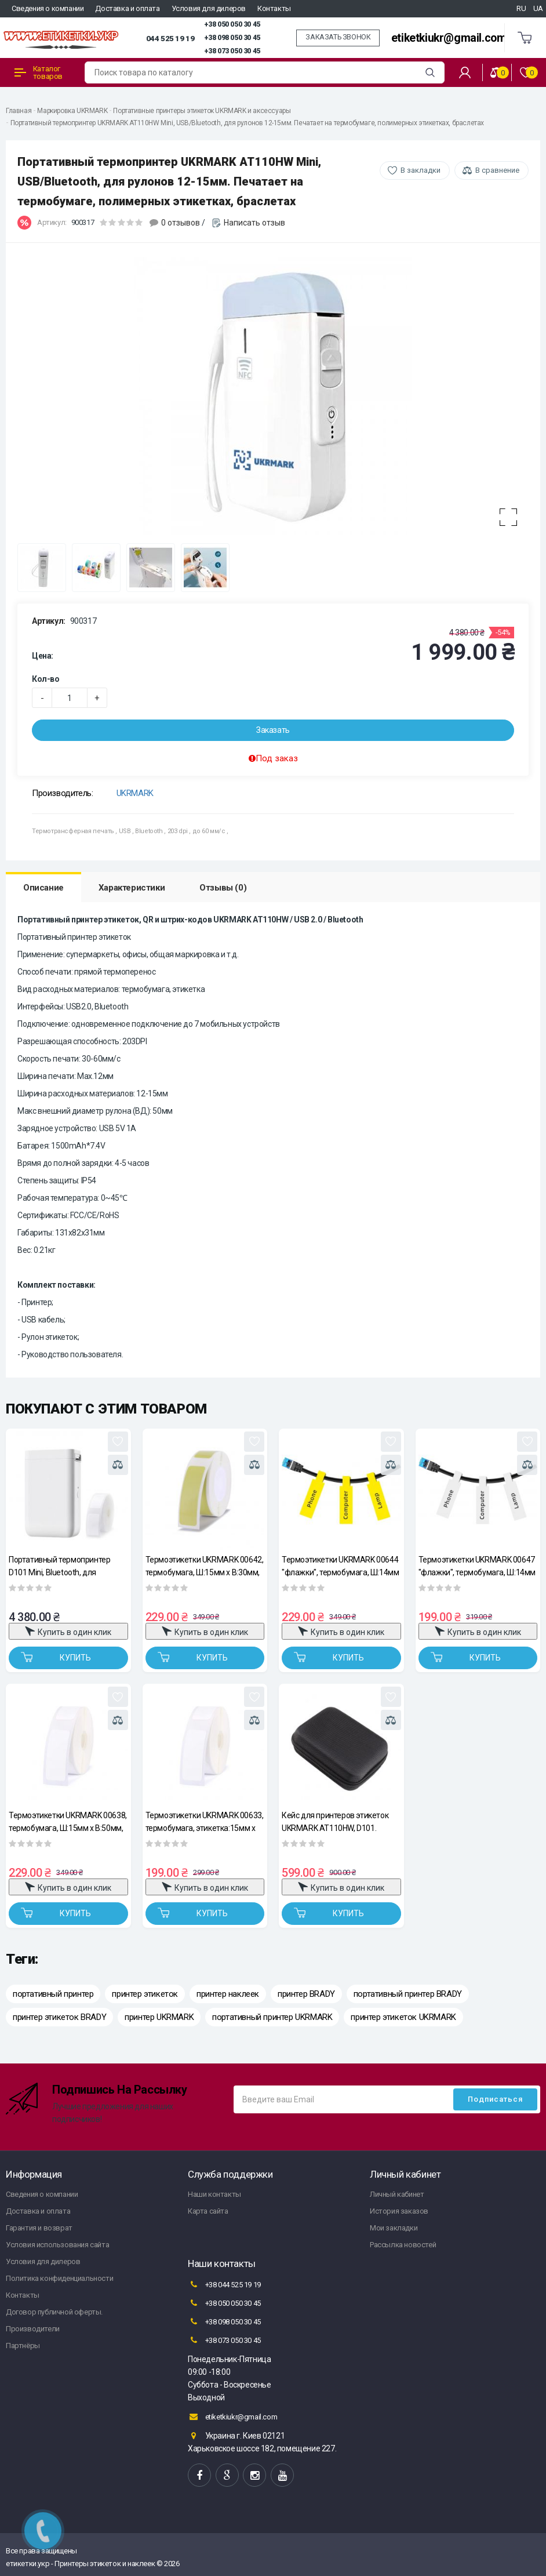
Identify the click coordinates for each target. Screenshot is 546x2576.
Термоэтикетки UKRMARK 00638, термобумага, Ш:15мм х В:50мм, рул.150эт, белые (68, 1821)
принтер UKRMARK (159, 2017)
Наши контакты (214, 2194)
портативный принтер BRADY (408, 1994)
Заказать (273, 730)
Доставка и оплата (127, 8)
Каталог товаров (38, 72)
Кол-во (46, 679)
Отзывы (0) (222, 887)
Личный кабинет (397, 2194)
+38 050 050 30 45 (232, 24)
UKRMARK (135, 793)
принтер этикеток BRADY (59, 2017)
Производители (33, 2328)
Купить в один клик (68, 1631)
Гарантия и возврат (39, 2227)
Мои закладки (393, 2227)
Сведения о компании (47, 8)
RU (521, 8)
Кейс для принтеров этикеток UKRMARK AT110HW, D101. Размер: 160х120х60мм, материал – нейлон (335, 1821)
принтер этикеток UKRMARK (403, 2017)
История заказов (399, 2211)
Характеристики (132, 887)
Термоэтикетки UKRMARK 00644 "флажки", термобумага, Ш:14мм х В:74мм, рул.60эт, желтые (340, 1565)
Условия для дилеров (209, 8)
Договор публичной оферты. (54, 2312)
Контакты (274, 8)
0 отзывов (180, 222)
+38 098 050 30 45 (232, 38)
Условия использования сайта (57, 2244)
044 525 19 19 (170, 38)
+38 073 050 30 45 (232, 51)
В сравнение (497, 170)
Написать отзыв (254, 222)
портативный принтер (53, 1994)
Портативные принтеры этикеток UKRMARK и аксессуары (201, 111)
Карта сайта (208, 2211)
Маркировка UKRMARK (72, 111)
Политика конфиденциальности (59, 2278)
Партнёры (23, 2345)
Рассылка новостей (403, 2244)
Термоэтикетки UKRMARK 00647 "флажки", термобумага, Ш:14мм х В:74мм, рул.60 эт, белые (477, 1565)
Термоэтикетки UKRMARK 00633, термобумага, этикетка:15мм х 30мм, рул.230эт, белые (204, 1821)
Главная (18, 111)
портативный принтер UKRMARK (272, 2017)
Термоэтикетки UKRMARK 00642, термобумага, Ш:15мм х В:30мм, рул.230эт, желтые (204, 1565)
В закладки (421, 170)
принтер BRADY (306, 1994)
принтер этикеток (145, 1994)
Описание (43, 887)
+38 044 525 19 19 (224, 2284)
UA (538, 8)
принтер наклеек (227, 1994)
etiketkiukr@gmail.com (449, 38)
